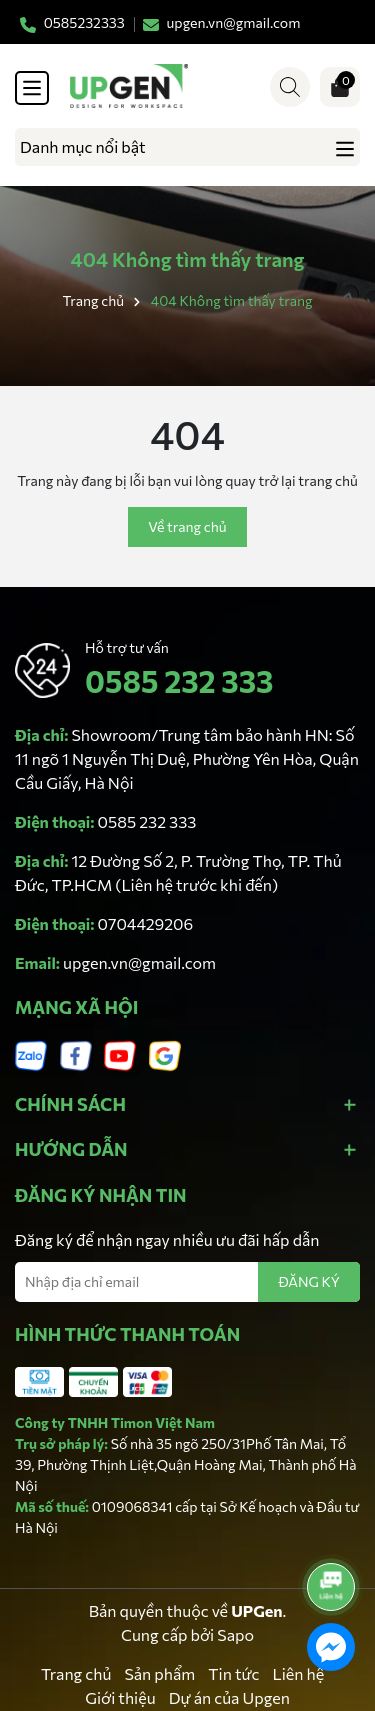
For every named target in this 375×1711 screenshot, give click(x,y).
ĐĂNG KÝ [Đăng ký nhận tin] (309, 1281)
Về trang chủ (187, 526)
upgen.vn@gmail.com (139, 962)
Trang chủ (76, 1673)
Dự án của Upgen (229, 1697)
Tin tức (233, 1673)
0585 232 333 (179, 680)
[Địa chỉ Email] (187, 1282)
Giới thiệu (120, 1697)
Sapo (235, 1634)
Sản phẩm (159, 1673)
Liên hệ (299, 1673)
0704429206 (146, 923)
